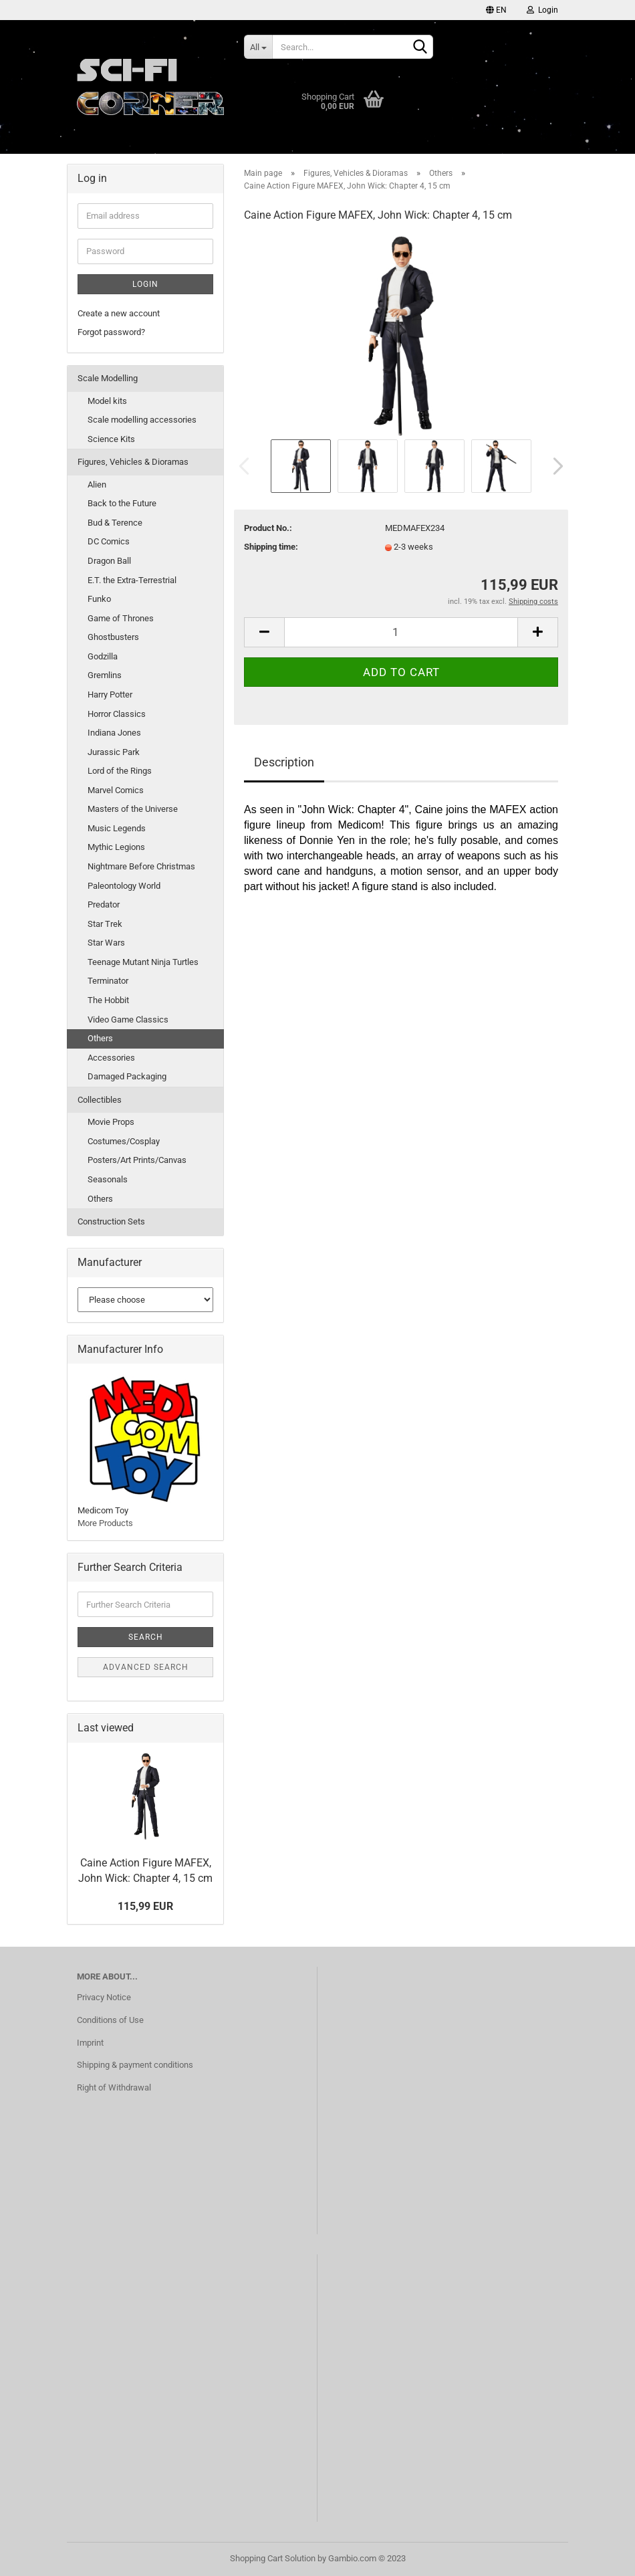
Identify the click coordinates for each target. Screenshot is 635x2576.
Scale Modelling (108, 378)
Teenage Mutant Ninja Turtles (143, 962)
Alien (97, 484)
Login (542, 10)
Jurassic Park (114, 752)
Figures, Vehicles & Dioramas (133, 462)
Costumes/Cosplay (124, 1141)
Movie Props (111, 1122)
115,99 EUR (145, 1906)
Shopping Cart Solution (272, 2558)
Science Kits (111, 439)
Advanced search (145, 1667)
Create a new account (119, 313)
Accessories (111, 1058)
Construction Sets (111, 1221)
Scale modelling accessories (142, 420)
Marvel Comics (116, 790)
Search (145, 1637)
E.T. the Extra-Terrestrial (132, 580)
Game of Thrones (121, 618)
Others (100, 1038)
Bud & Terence (115, 523)
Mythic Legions (116, 847)
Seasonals (108, 1179)
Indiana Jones (114, 733)
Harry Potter (110, 694)
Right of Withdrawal (114, 2087)
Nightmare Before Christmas (141, 866)
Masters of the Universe (133, 809)
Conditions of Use (110, 2020)
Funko (99, 599)
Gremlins (105, 675)
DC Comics (109, 541)
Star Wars (106, 943)
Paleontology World (124, 886)
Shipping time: (271, 547)
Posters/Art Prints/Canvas (137, 1160)
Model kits (107, 401)
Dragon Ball (109, 561)
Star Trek (105, 924)
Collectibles (100, 1100)
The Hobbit (108, 1000)
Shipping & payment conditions (135, 2065)
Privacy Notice (104, 1997)
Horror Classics (117, 714)
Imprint (90, 2043)
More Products (105, 1523)
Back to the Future (122, 503)
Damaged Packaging (127, 1076)
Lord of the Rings (120, 771)
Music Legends (117, 828)
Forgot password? (111, 332)
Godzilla (103, 656)
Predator (104, 904)
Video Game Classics (128, 1019)
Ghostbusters (113, 637)
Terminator (108, 981)
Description (284, 762)
